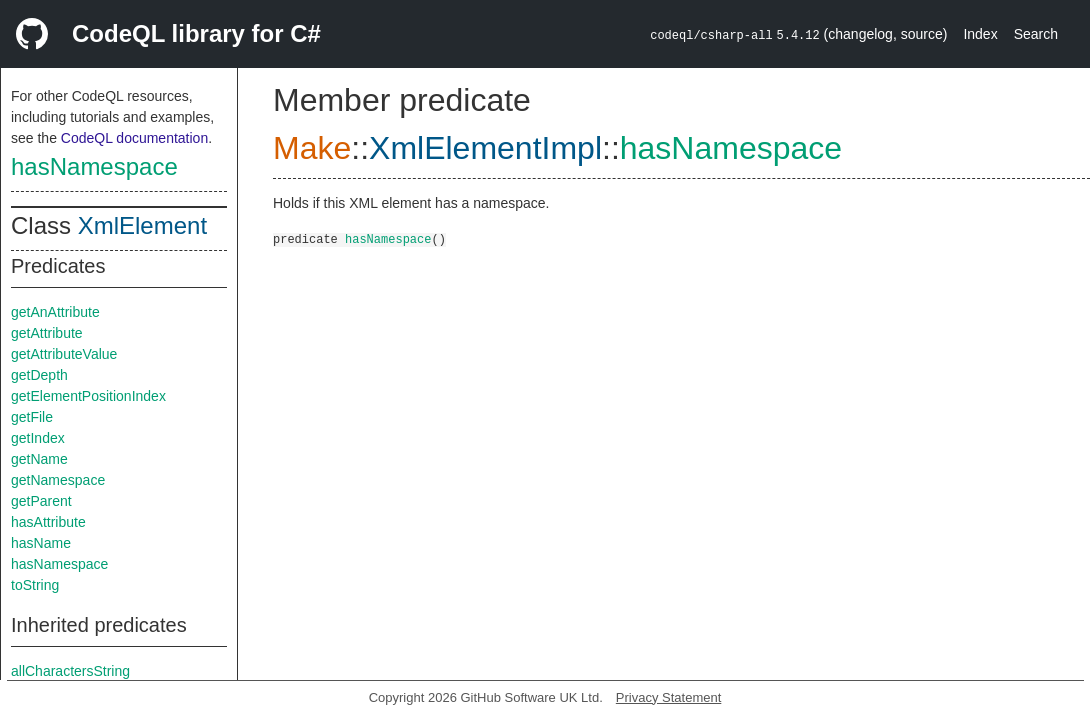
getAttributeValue (64, 354)
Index (980, 34)
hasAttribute (48, 522)
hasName (41, 543)
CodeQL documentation (134, 138)
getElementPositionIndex (88, 396)
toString (35, 585)
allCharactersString (70, 671)
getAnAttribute (55, 312)
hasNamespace (94, 166)
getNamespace (58, 480)
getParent (41, 501)
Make (312, 148)
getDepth (39, 375)
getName (39, 459)
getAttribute (47, 333)
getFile (32, 417)
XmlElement (142, 225)
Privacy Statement (669, 697)
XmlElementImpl (485, 148)
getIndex (38, 438)
